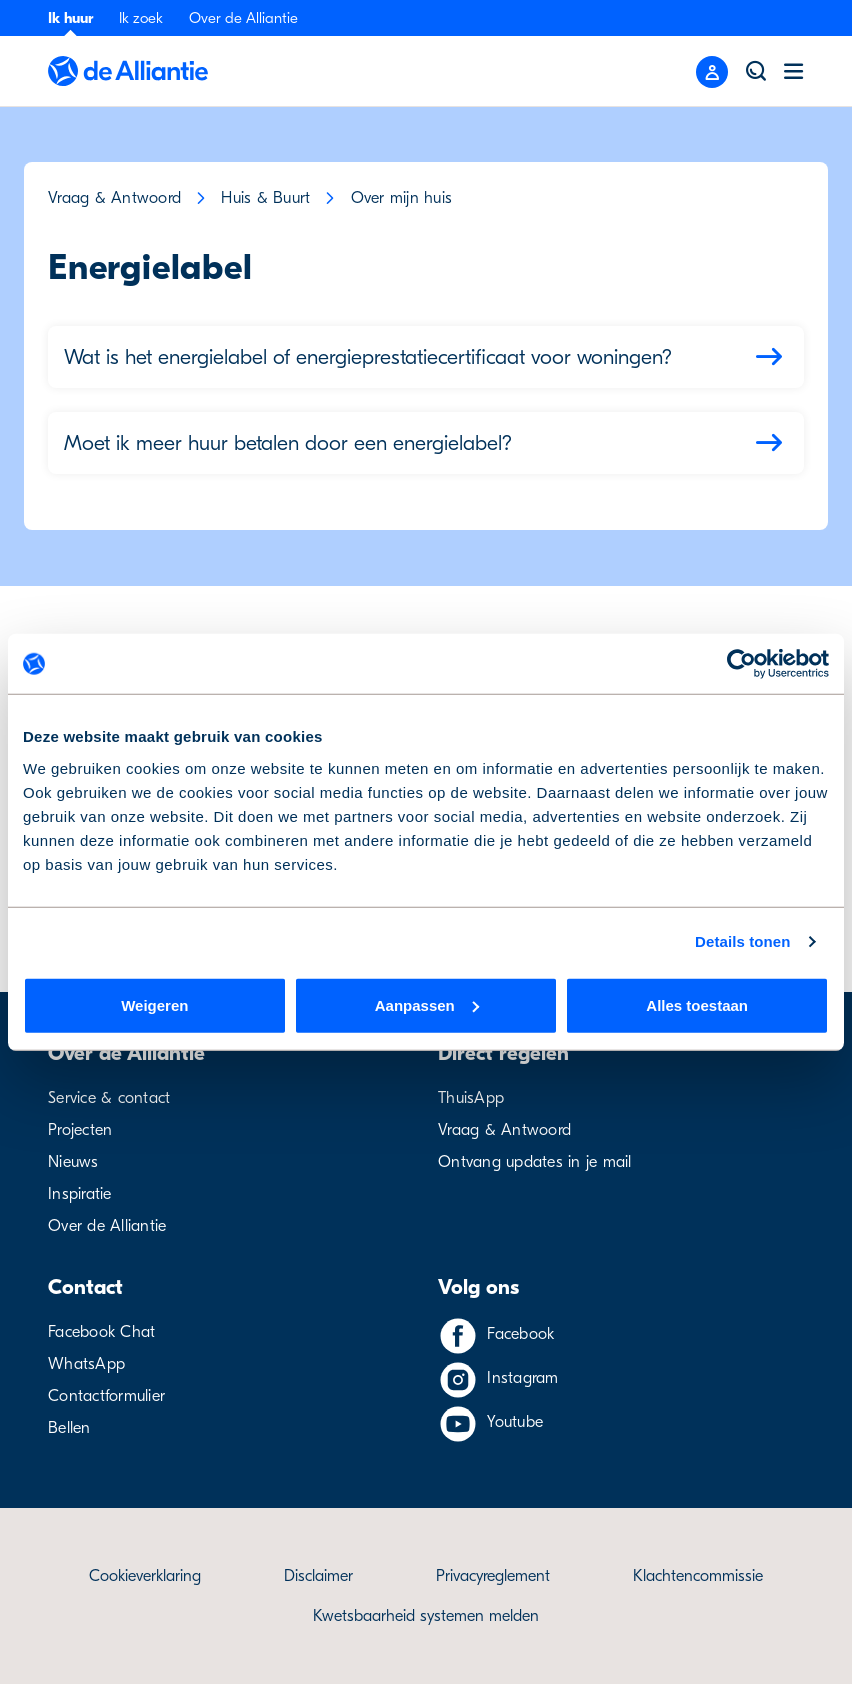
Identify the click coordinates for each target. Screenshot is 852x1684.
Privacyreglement (493, 1576)
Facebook (520, 1334)
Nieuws (73, 1162)
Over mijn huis (402, 198)
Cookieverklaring (145, 1576)
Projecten (80, 1130)
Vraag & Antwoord (114, 198)
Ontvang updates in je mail (535, 1162)
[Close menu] (712, 72)
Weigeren (154, 1004)
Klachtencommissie (698, 1576)
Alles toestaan (697, 1004)
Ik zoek (141, 18)
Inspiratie (80, 1194)
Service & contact (109, 1098)
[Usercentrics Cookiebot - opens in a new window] (741, 664)
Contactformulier (106, 1396)
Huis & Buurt (265, 198)
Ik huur (70, 18)
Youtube (515, 1422)
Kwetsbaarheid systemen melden (426, 1616)
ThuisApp (471, 1098)
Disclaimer (318, 1576)
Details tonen (742, 941)
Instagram (522, 1378)
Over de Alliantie (243, 18)
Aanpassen (427, 1004)
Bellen (69, 1428)
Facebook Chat (101, 1332)
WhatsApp (86, 1364)
